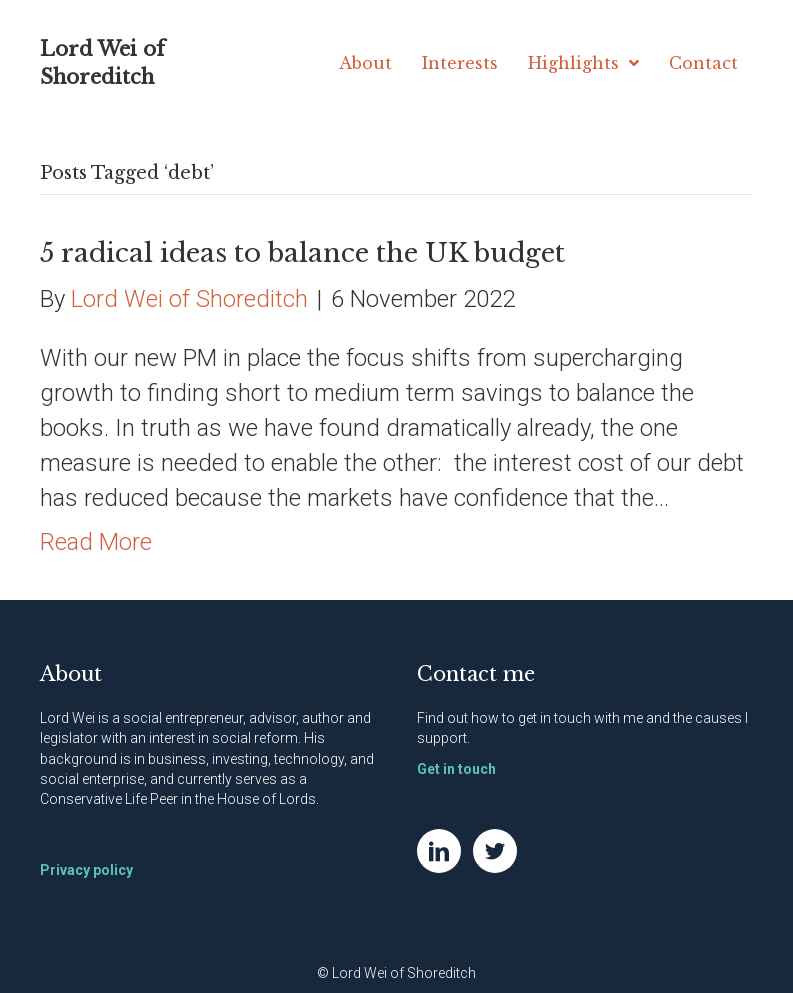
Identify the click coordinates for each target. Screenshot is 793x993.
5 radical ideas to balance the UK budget (302, 253)
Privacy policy (86, 870)
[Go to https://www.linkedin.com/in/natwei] (439, 851)
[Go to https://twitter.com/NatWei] (495, 851)
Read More (96, 542)
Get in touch (456, 769)
